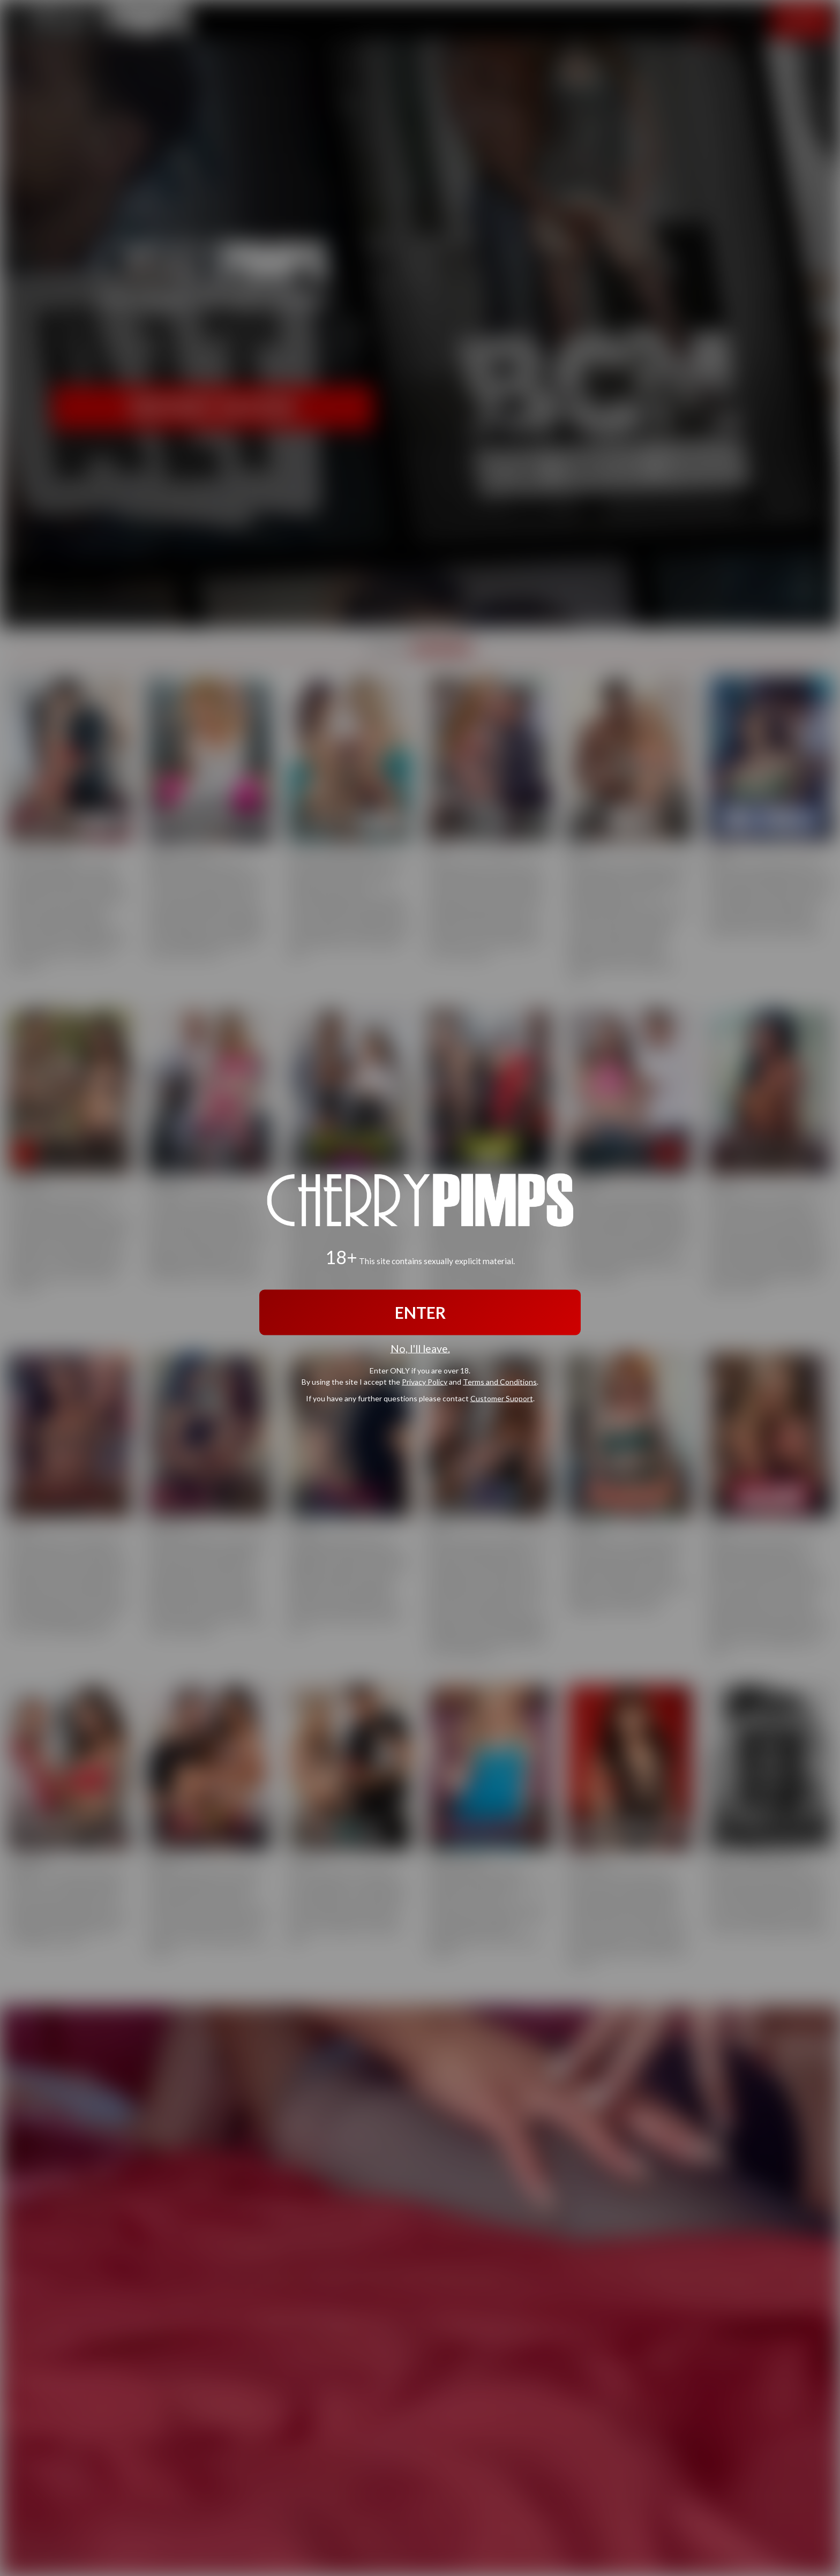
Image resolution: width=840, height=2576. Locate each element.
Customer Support (501, 1397)
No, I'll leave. (420, 1348)
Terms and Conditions (500, 1381)
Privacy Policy (424, 1381)
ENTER (420, 1312)
